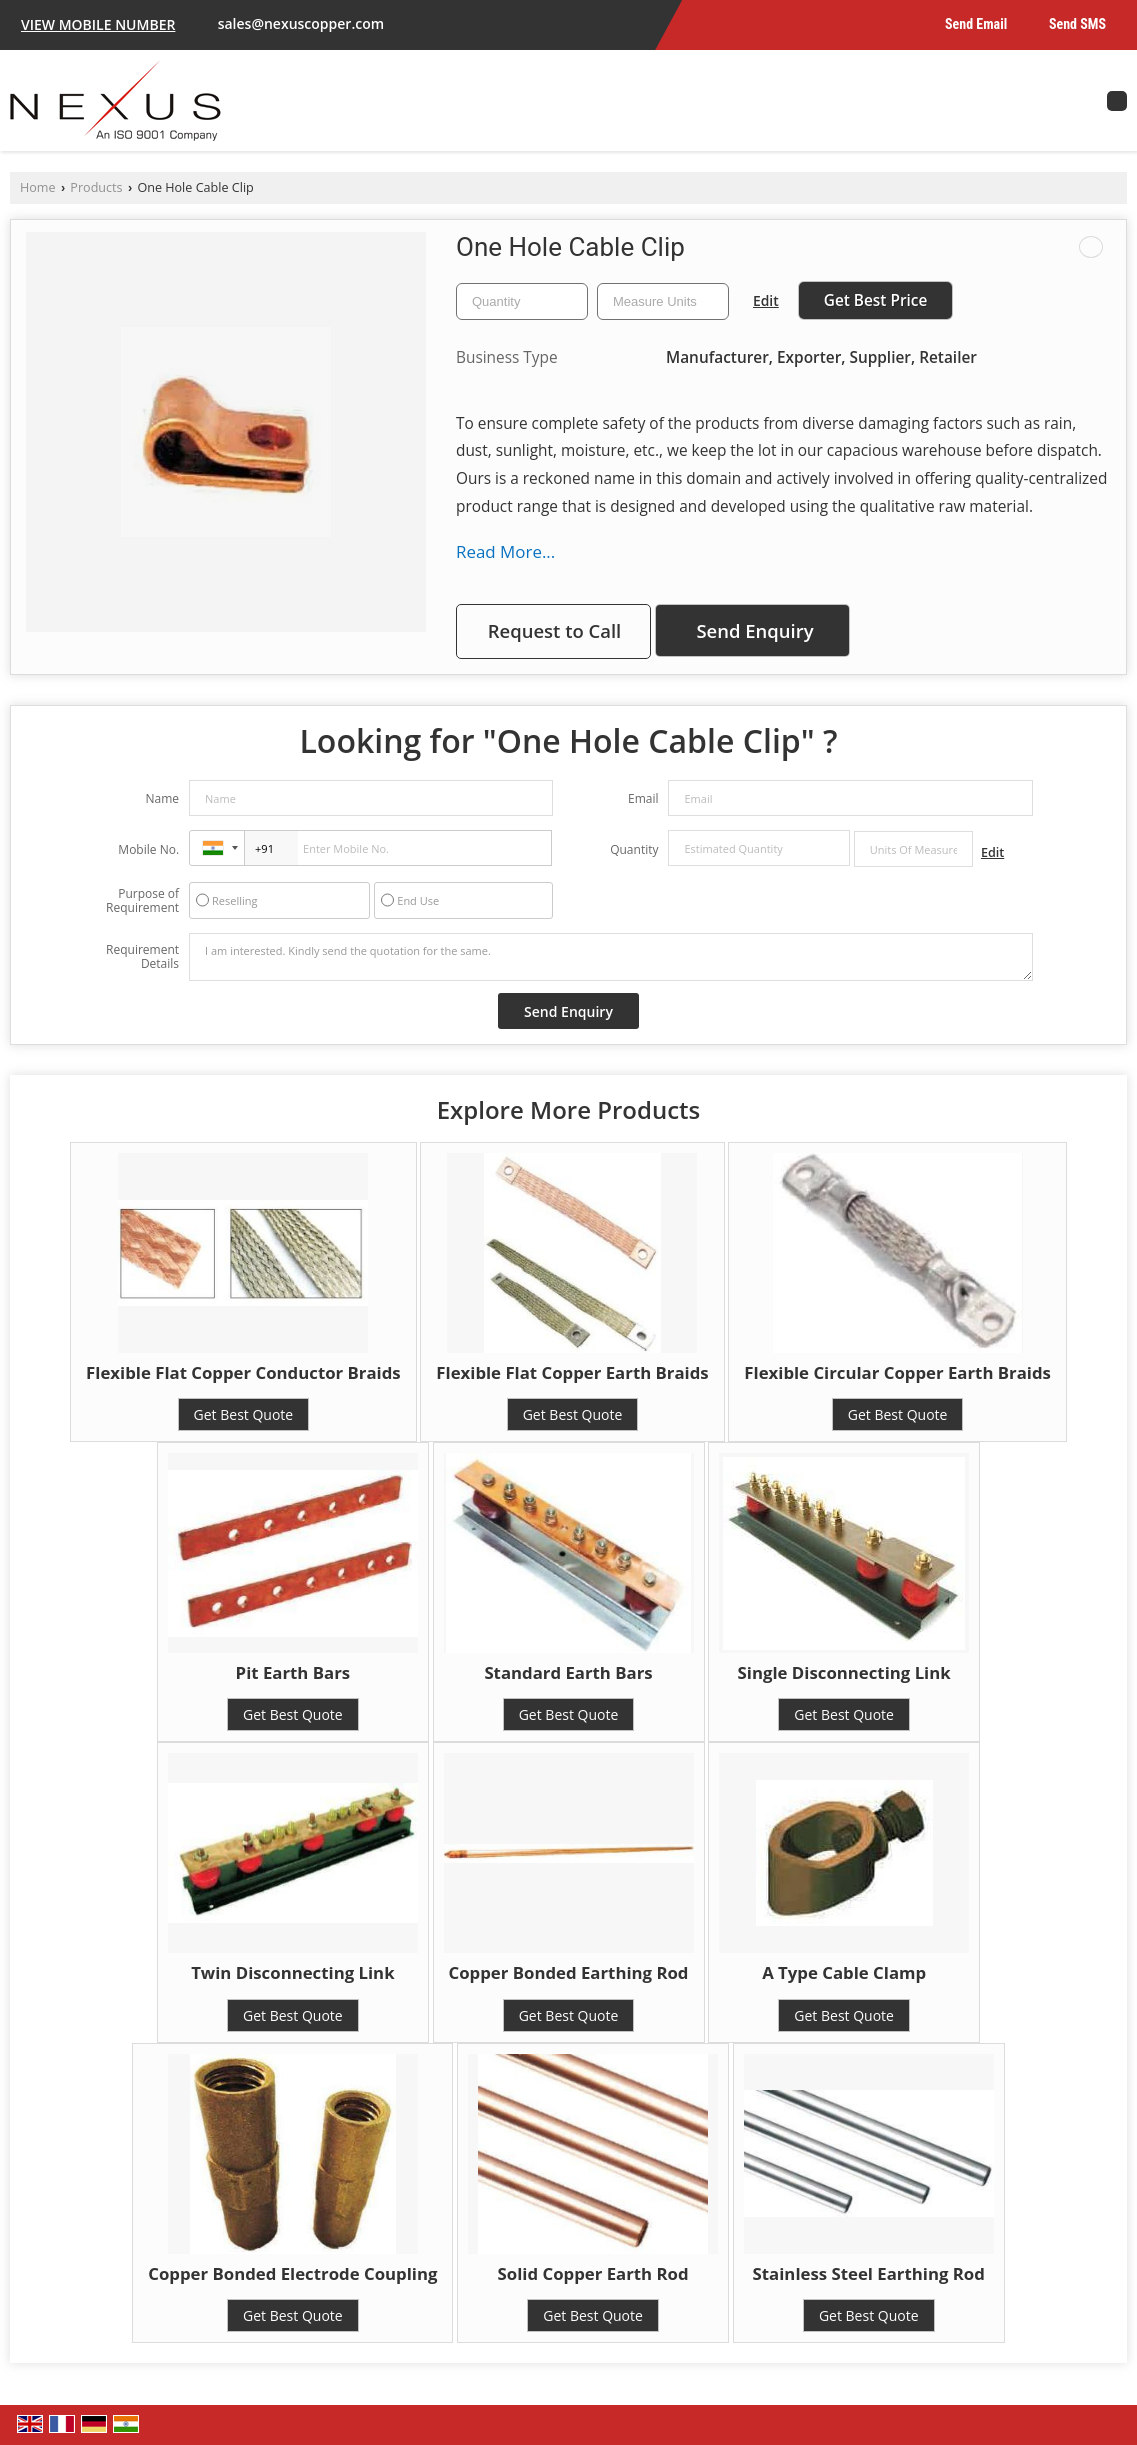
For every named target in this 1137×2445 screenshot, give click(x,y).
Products (96, 187)
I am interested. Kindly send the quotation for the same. (611, 957)
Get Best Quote (244, 1414)
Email (643, 798)
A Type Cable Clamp (844, 1972)
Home (38, 187)
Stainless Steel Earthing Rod (869, 2273)
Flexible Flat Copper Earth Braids (572, 1372)
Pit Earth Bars (293, 1672)
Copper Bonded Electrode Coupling (292, 2273)
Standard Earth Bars (568, 1672)
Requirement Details (142, 957)
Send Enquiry (754, 630)
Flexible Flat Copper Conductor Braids (243, 1372)
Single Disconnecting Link (844, 1672)
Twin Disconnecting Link (292, 1972)
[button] (98, 24)
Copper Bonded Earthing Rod (569, 1972)
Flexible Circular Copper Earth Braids (897, 1372)
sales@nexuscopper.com (301, 23)
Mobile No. (148, 849)
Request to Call (555, 630)
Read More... (505, 551)
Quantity (634, 849)
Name (162, 798)
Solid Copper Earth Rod (593, 2273)
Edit (766, 300)
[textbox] (663, 301)
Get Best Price (876, 300)
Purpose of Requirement (142, 901)
